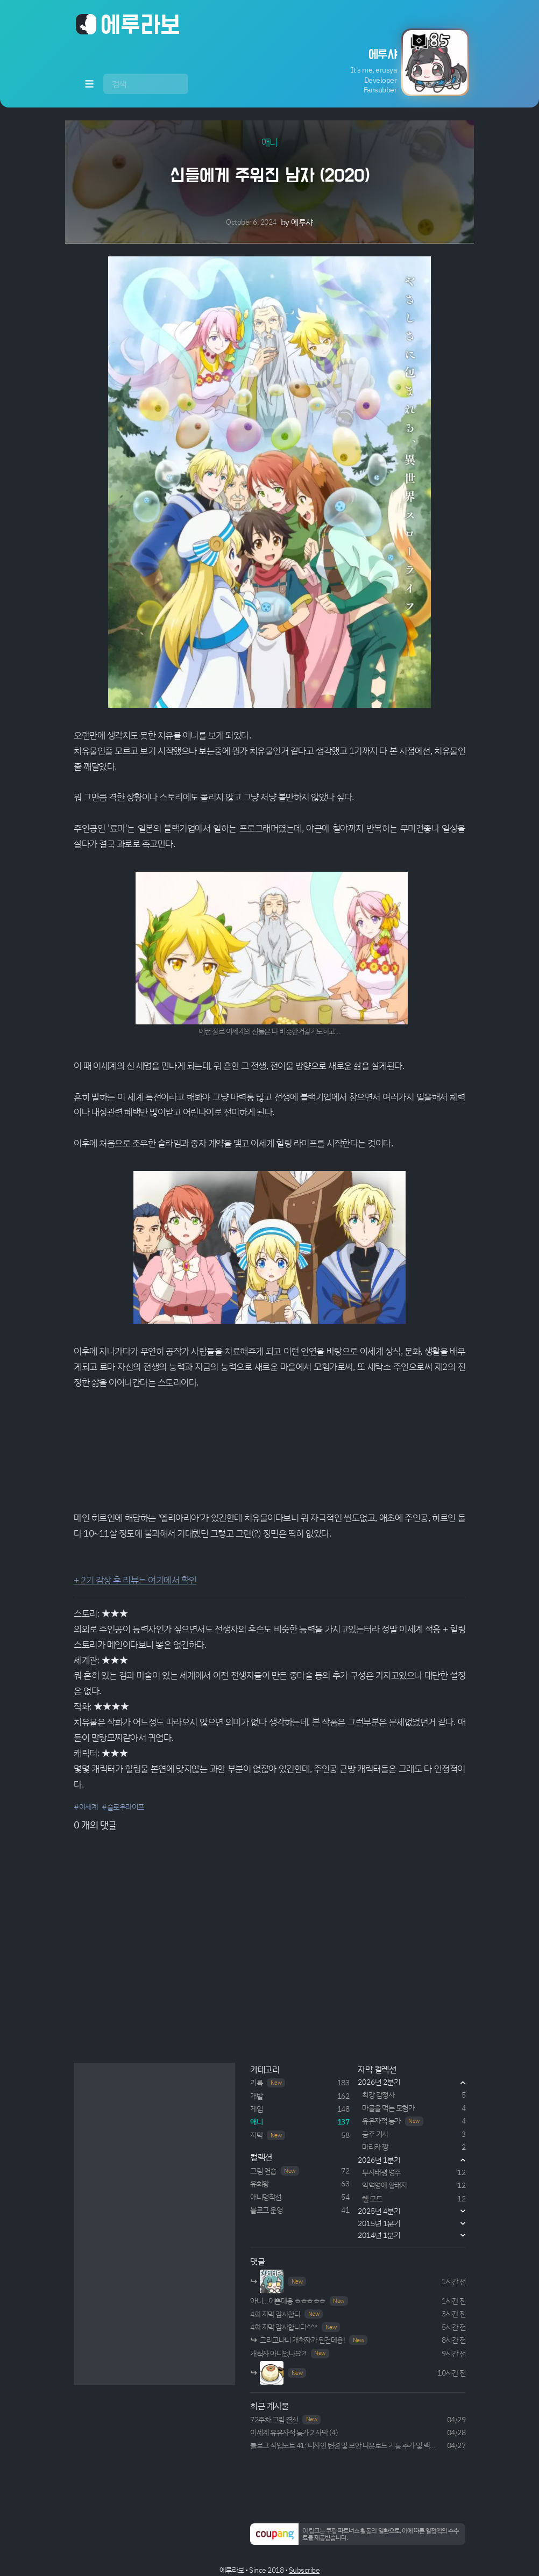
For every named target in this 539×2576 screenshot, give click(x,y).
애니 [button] (269, 141)
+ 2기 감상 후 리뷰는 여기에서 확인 (135, 1580)
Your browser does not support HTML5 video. (269, 1450)
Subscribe (304, 2570)
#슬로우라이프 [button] (123, 1807)
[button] (386, 62)
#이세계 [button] (85, 1807)
